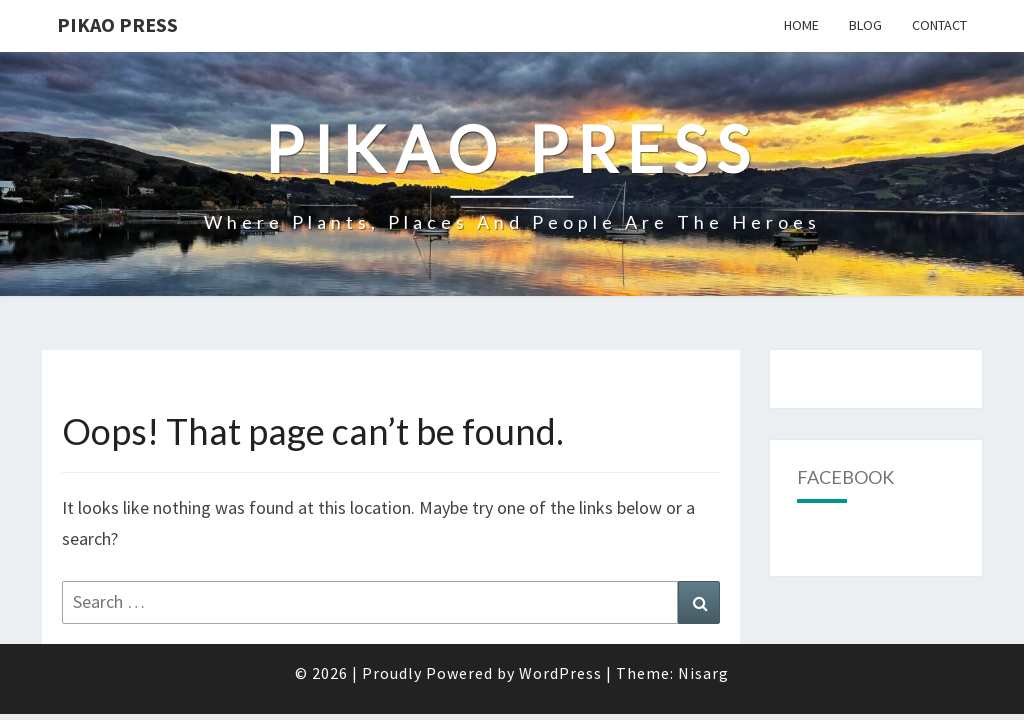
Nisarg (703, 621)
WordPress (560, 621)
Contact (939, 25)
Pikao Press (117, 24)
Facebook (845, 425)
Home (801, 25)
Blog (865, 25)
